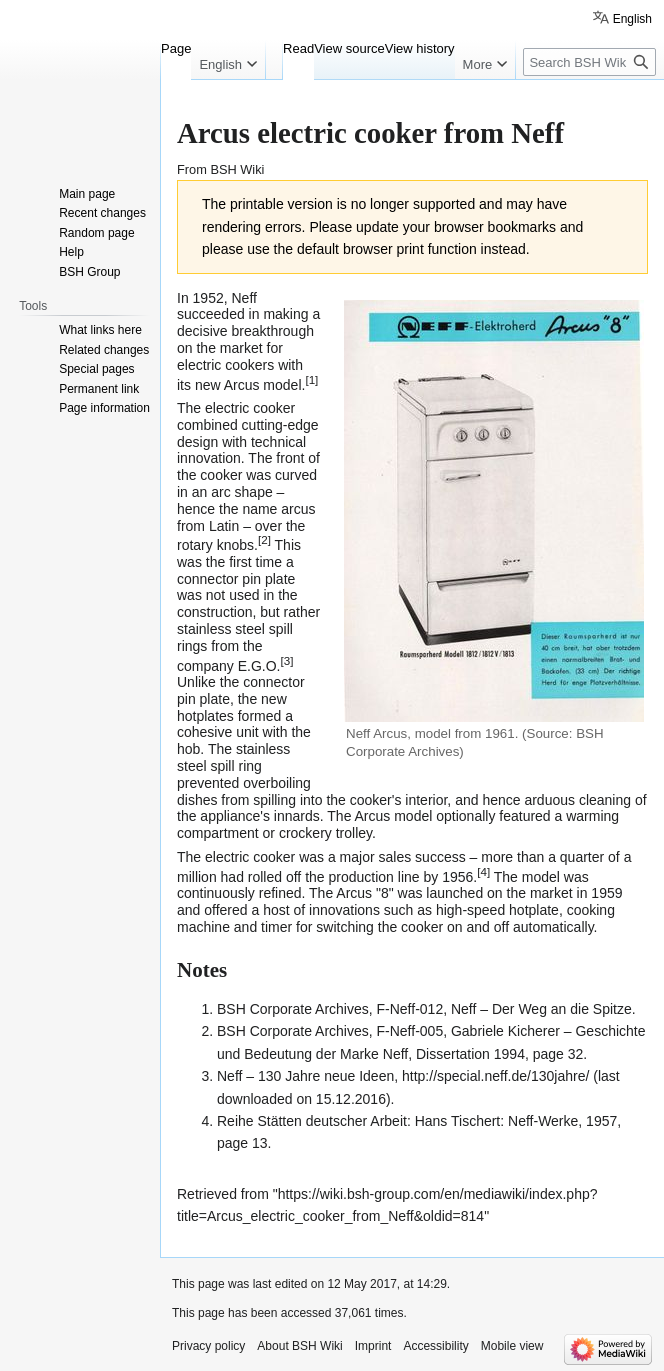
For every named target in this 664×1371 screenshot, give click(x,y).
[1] (311, 379)
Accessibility (435, 1346)
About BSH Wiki (299, 1346)
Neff (244, 298)
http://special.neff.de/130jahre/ (495, 1076)
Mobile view (512, 1346)
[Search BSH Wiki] (589, 62)
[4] (483, 871)
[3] (286, 660)
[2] (264, 539)
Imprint (373, 1346)
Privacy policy (208, 1346)
